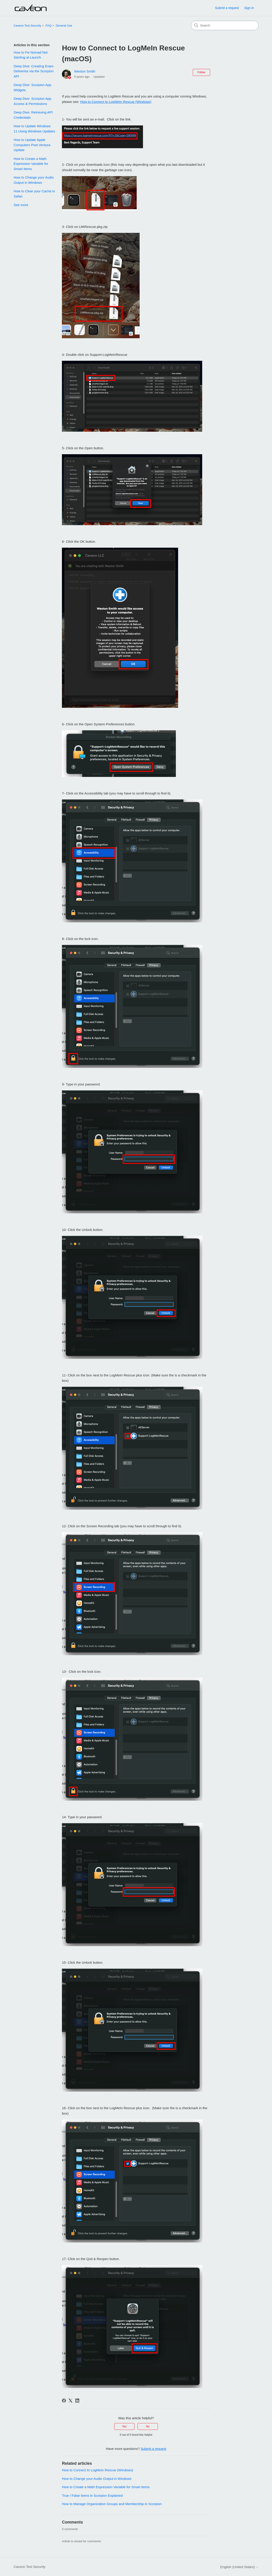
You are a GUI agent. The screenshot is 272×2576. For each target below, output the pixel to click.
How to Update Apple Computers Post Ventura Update (32, 145)
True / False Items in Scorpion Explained (92, 2495)
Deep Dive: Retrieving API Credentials (33, 114)
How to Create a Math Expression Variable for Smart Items (31, 164)
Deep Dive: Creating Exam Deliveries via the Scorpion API (34, 71)
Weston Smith (84, 71)
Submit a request (227, 8)
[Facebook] (64, 2401)
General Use (64, 25)
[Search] (224, 25)
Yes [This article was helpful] (124, 2426)
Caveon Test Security (27, 25)
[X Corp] (70, 2401)
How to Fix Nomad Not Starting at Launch (31, 54)
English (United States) (239, 2567)
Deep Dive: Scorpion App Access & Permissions (32, 101)
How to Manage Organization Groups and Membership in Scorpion (112, 2504)
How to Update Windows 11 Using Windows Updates (34, 128)
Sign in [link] (249, 8)
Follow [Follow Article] (201, 72)
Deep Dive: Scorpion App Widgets (32, 87)
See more (21, 205)
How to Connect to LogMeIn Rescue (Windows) (115, 102)
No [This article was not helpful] (147, 2426)
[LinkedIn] (77, 2401)
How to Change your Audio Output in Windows (34, 179)
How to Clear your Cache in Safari (34, 193)
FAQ (48, 25)
